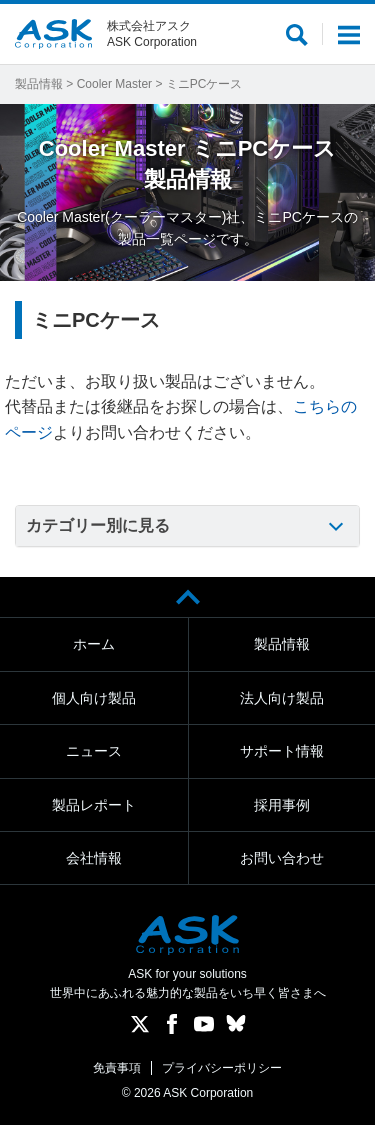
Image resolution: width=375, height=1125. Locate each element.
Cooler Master (114, 84)
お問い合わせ (282, 858)
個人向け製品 (94, 698)
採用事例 (282, 805)
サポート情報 (282, 751)
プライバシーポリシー (222, 1068)
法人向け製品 (282, 698)
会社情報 (94, 858)
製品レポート (94, 805)
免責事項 (117, 1068)
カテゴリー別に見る (98, 525)
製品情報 (39, 84)
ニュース (94, 751)
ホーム (94, 644)
